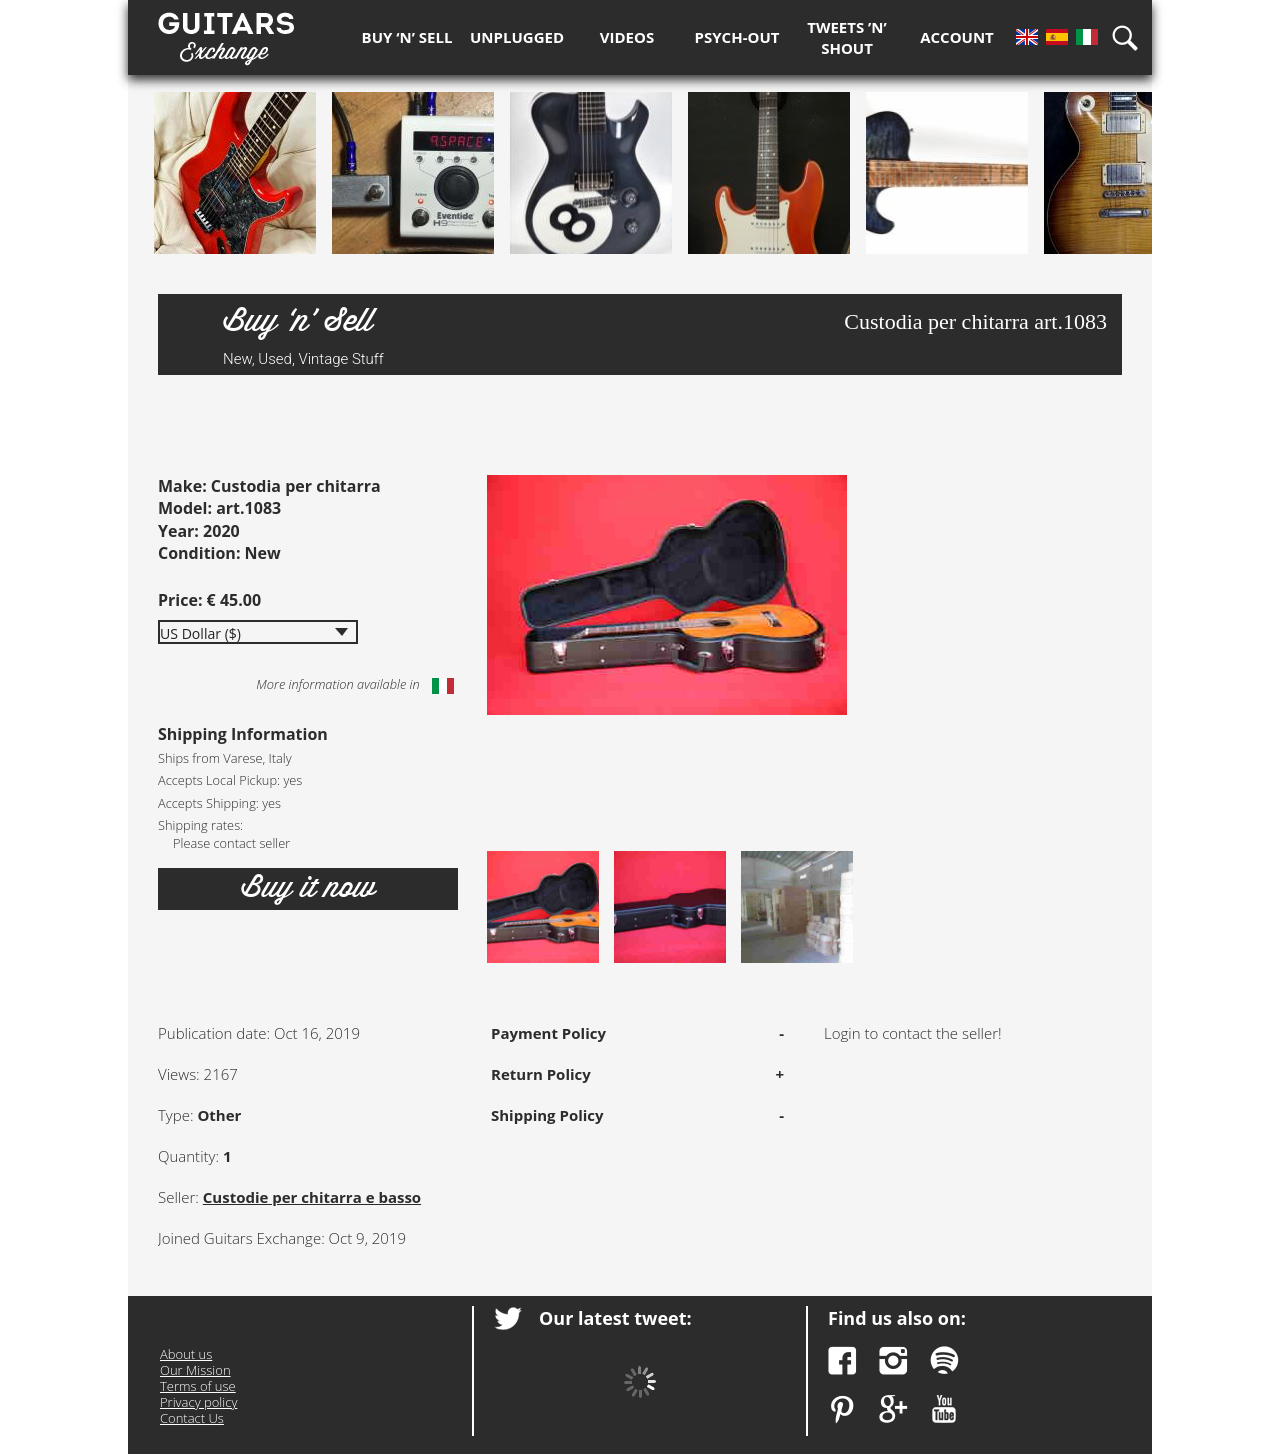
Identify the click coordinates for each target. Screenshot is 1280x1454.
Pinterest (842, 1409)
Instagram (893, 1360)
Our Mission (195, 1370)
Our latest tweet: (615, 1318)
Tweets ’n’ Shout (847, 37)
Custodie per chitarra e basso (312, 1197)
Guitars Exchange (226, 33)
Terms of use (198, 1386)
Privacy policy (198, 1402)
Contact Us (192, 1418)
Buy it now (308, 888)
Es (1057, 37)
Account (957, 37)
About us (186, 1354)
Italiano (443, 686)
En (1027, 37)
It (1087, 37)
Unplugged (517, 37)
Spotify (944, 1360)
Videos (627, 37)
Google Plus (893, 1409)
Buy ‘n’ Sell (407, 37)
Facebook (842, 1360)
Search (1132, 37)
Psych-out (737, 37)
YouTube (944, 1409)
